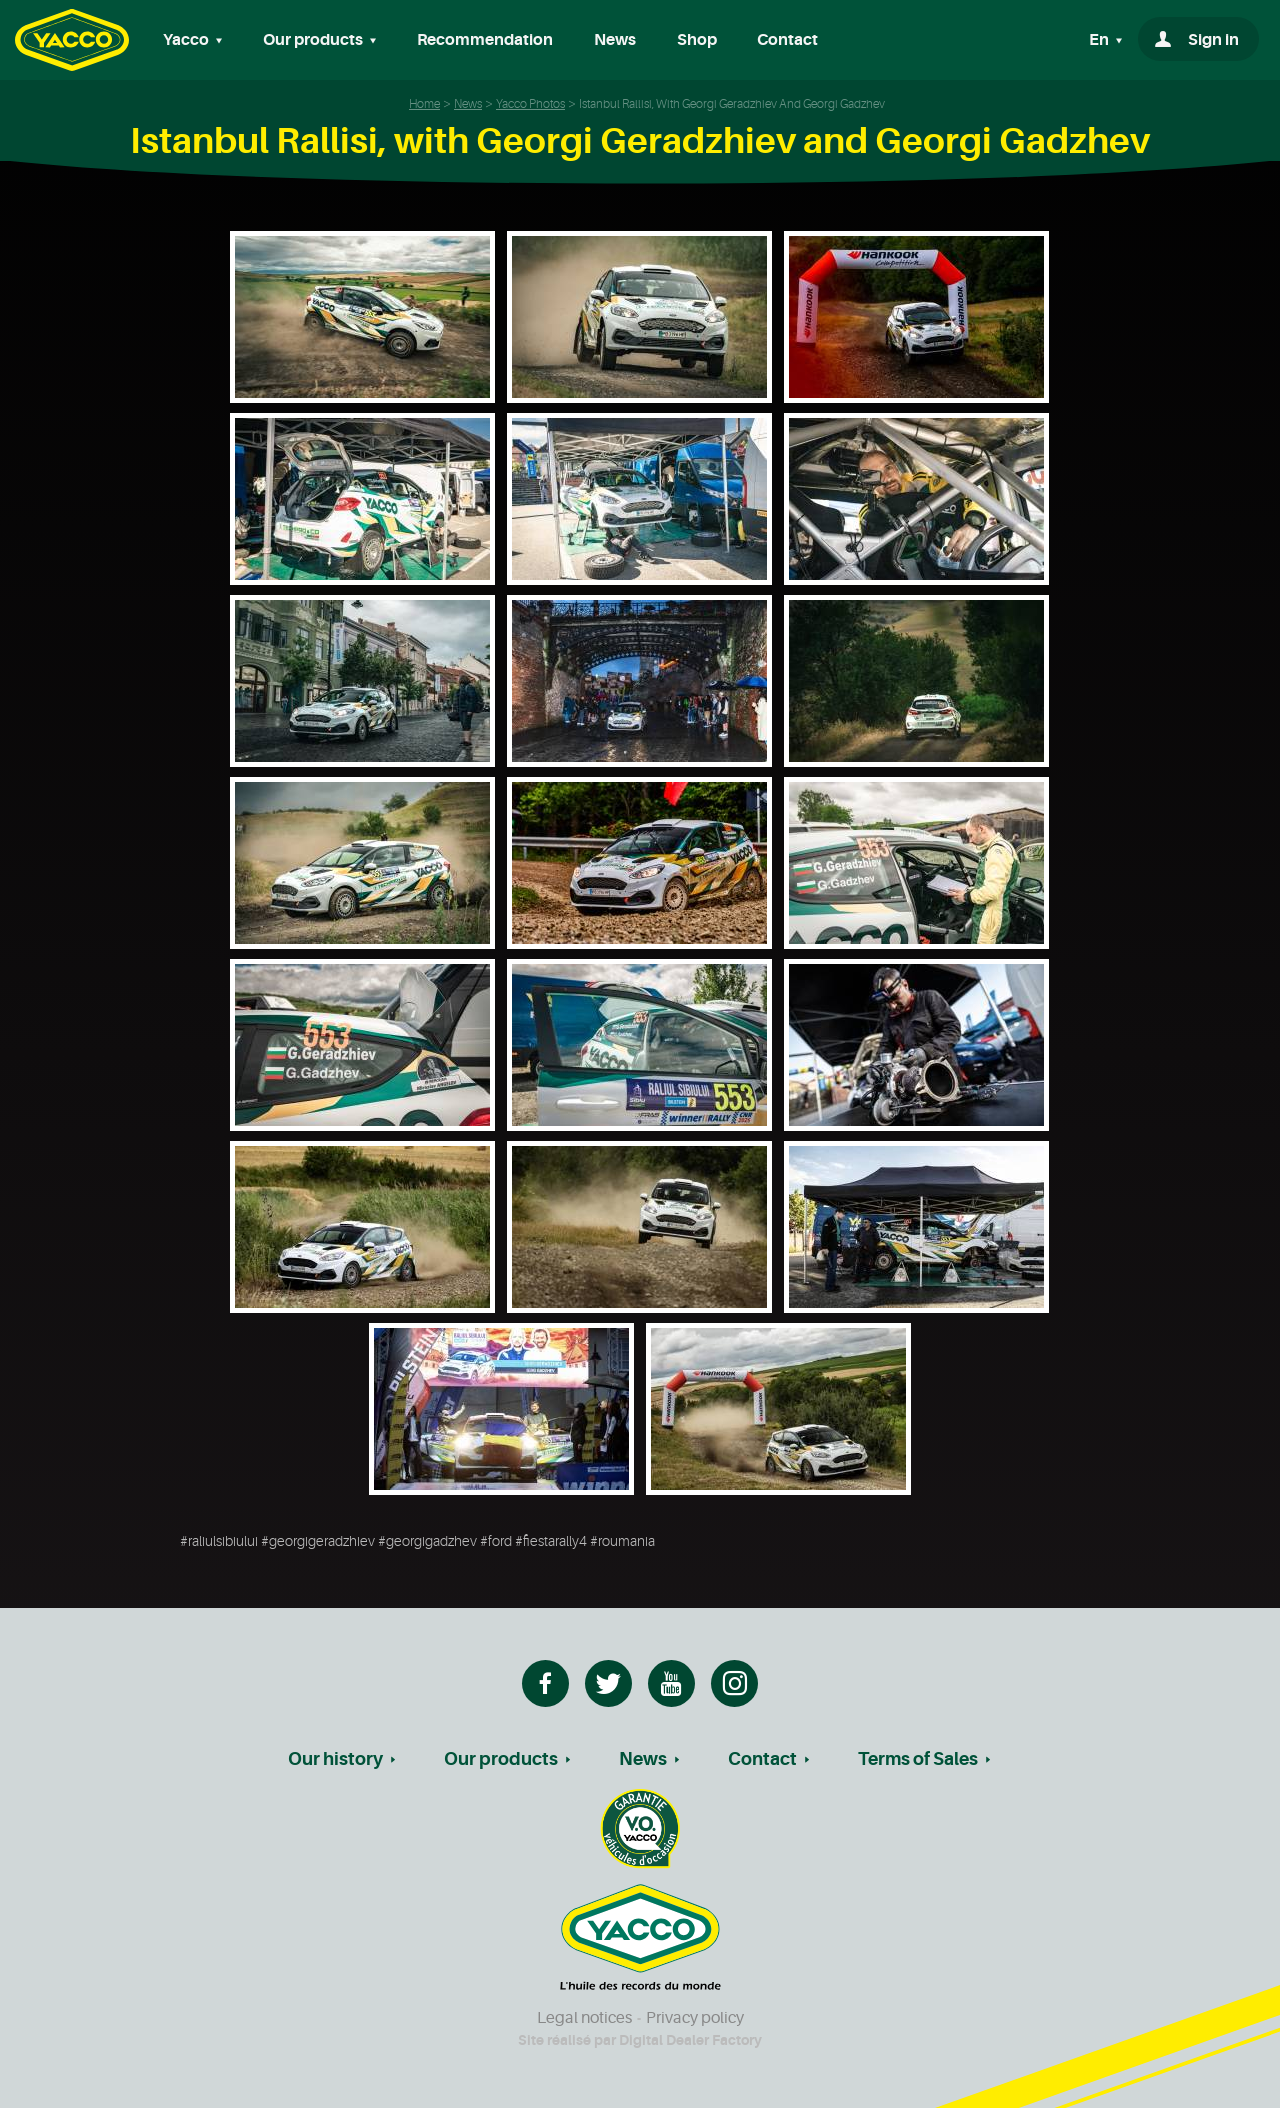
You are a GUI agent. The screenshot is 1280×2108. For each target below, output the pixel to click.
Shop (697, 40)
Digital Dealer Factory (690, 2040)
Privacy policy (695, 2018)
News (615, 40)
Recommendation (485, 40)
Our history (335, 1759)
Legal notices (584, 2018)
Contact (787, 40)
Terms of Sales (918, 1759)
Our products (501, 1759)
